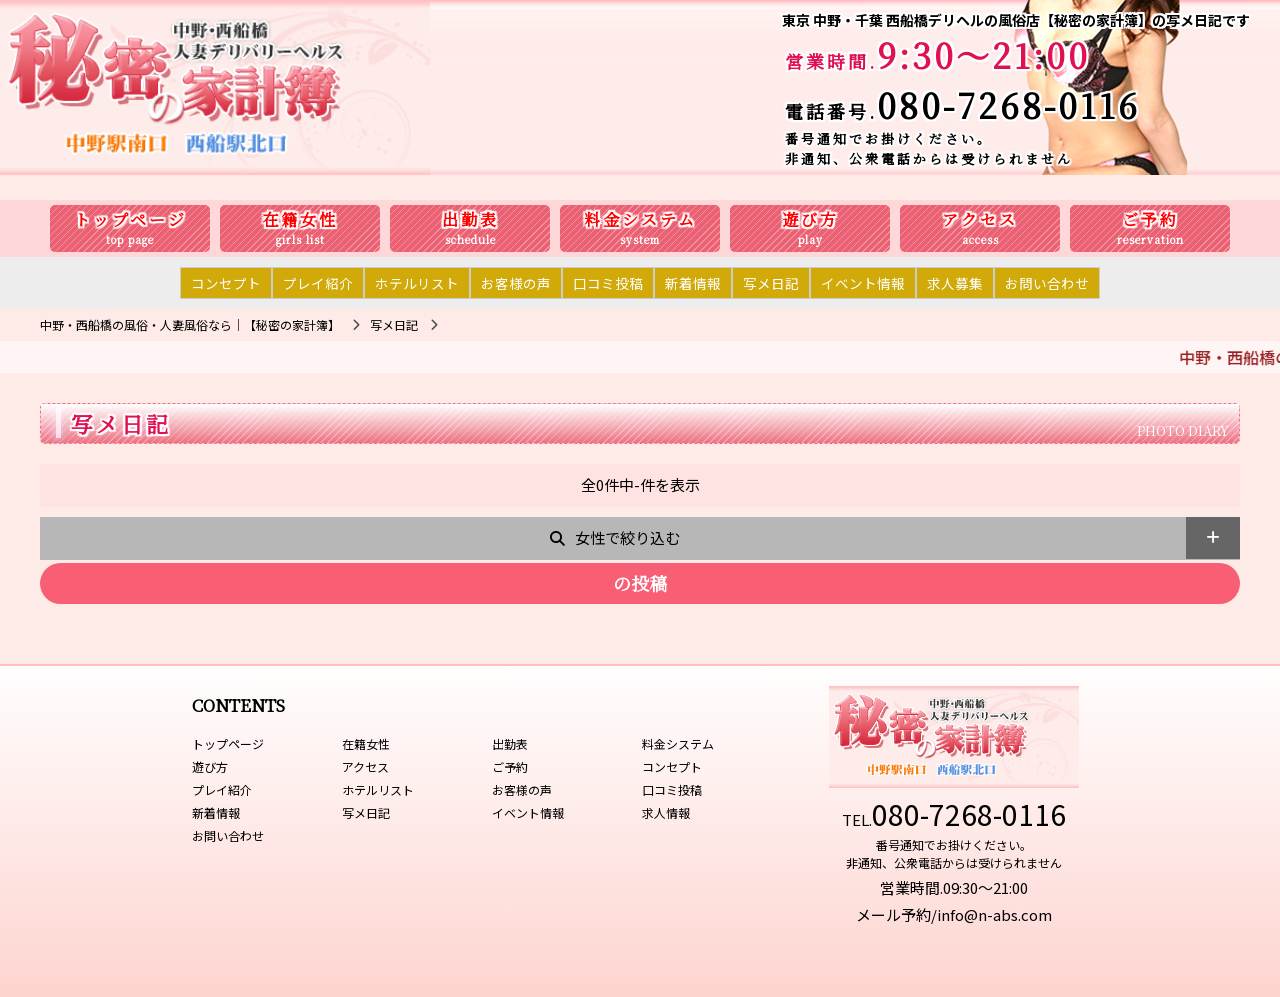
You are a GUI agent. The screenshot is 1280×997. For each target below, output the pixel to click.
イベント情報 (863, 283)
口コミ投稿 (608, 283)
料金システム (640, 219)
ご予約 (1150, 219)
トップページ (130, 219)
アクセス (980, 219)
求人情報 (666, 812)
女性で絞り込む (627, 537)
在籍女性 (300, 219)
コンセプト (226, 283)
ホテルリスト (417, 283)
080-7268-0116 (1008, 104)
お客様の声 (516, 283)
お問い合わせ (1047, 283)
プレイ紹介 (318, 283)
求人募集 (955, 283)
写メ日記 (771, 283)
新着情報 (693, 283)
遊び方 (810, 219)
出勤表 (470, 219)
